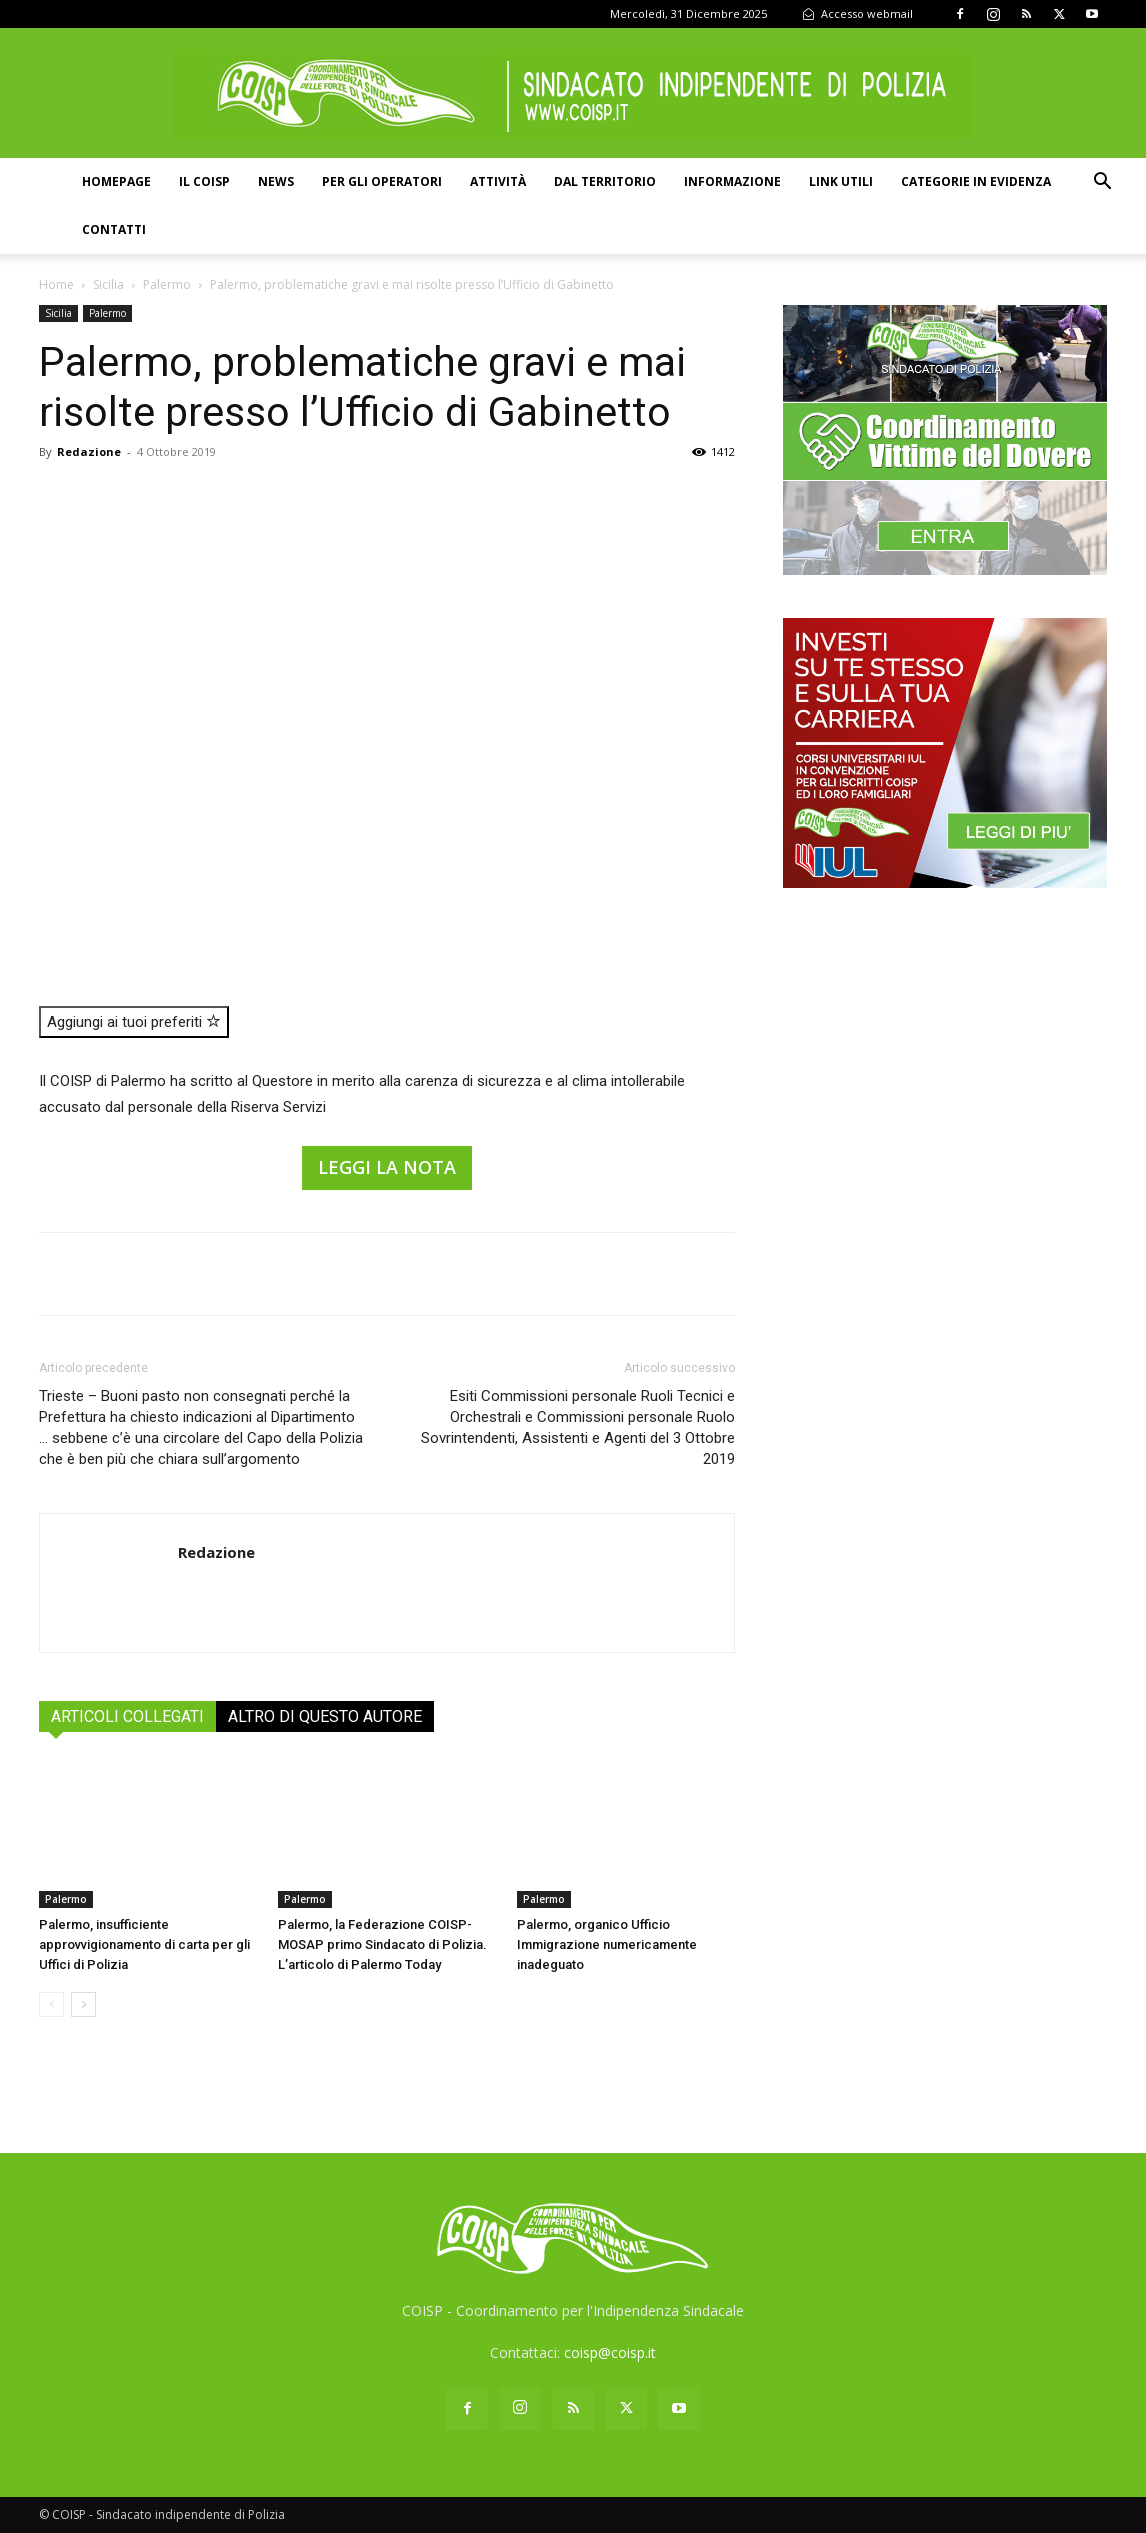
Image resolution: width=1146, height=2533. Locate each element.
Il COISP (204, 181)
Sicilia (108, 284)
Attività (498, 181)
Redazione (89, 451)
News (276, 181)
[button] (1102, 183)
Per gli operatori (382, 181)
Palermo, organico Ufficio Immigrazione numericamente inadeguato (607, 1944)
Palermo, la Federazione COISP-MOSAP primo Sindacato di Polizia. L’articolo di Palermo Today (382, 1944)
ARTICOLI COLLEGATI (127, 1716)
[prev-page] (51, 2004)
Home (56, 284)
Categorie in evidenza (976, 181)
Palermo (167, 284)
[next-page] (83, 2004)
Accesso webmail (857, 13)
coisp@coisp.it (610, 2352)
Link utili (841, 181)
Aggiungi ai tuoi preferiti (134, 1022)
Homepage (116, 181)
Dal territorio (605, 181)
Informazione (732, 181)
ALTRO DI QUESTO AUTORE (325, 1716)
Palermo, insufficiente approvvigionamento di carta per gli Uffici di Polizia (144, 1944)
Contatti (114, 229)
